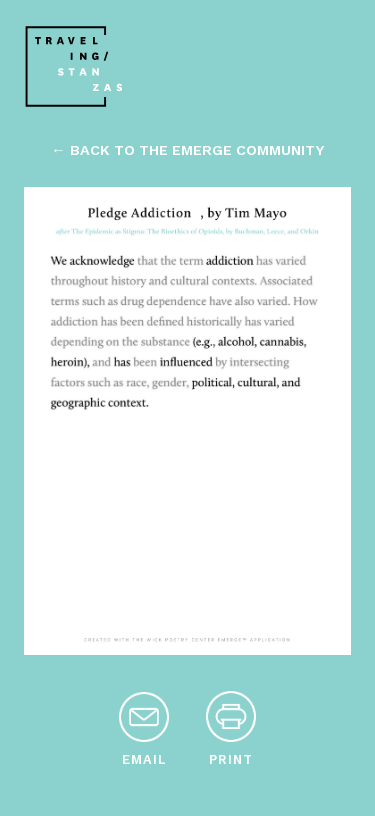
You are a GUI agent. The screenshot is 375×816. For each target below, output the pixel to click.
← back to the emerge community (187, 150)
